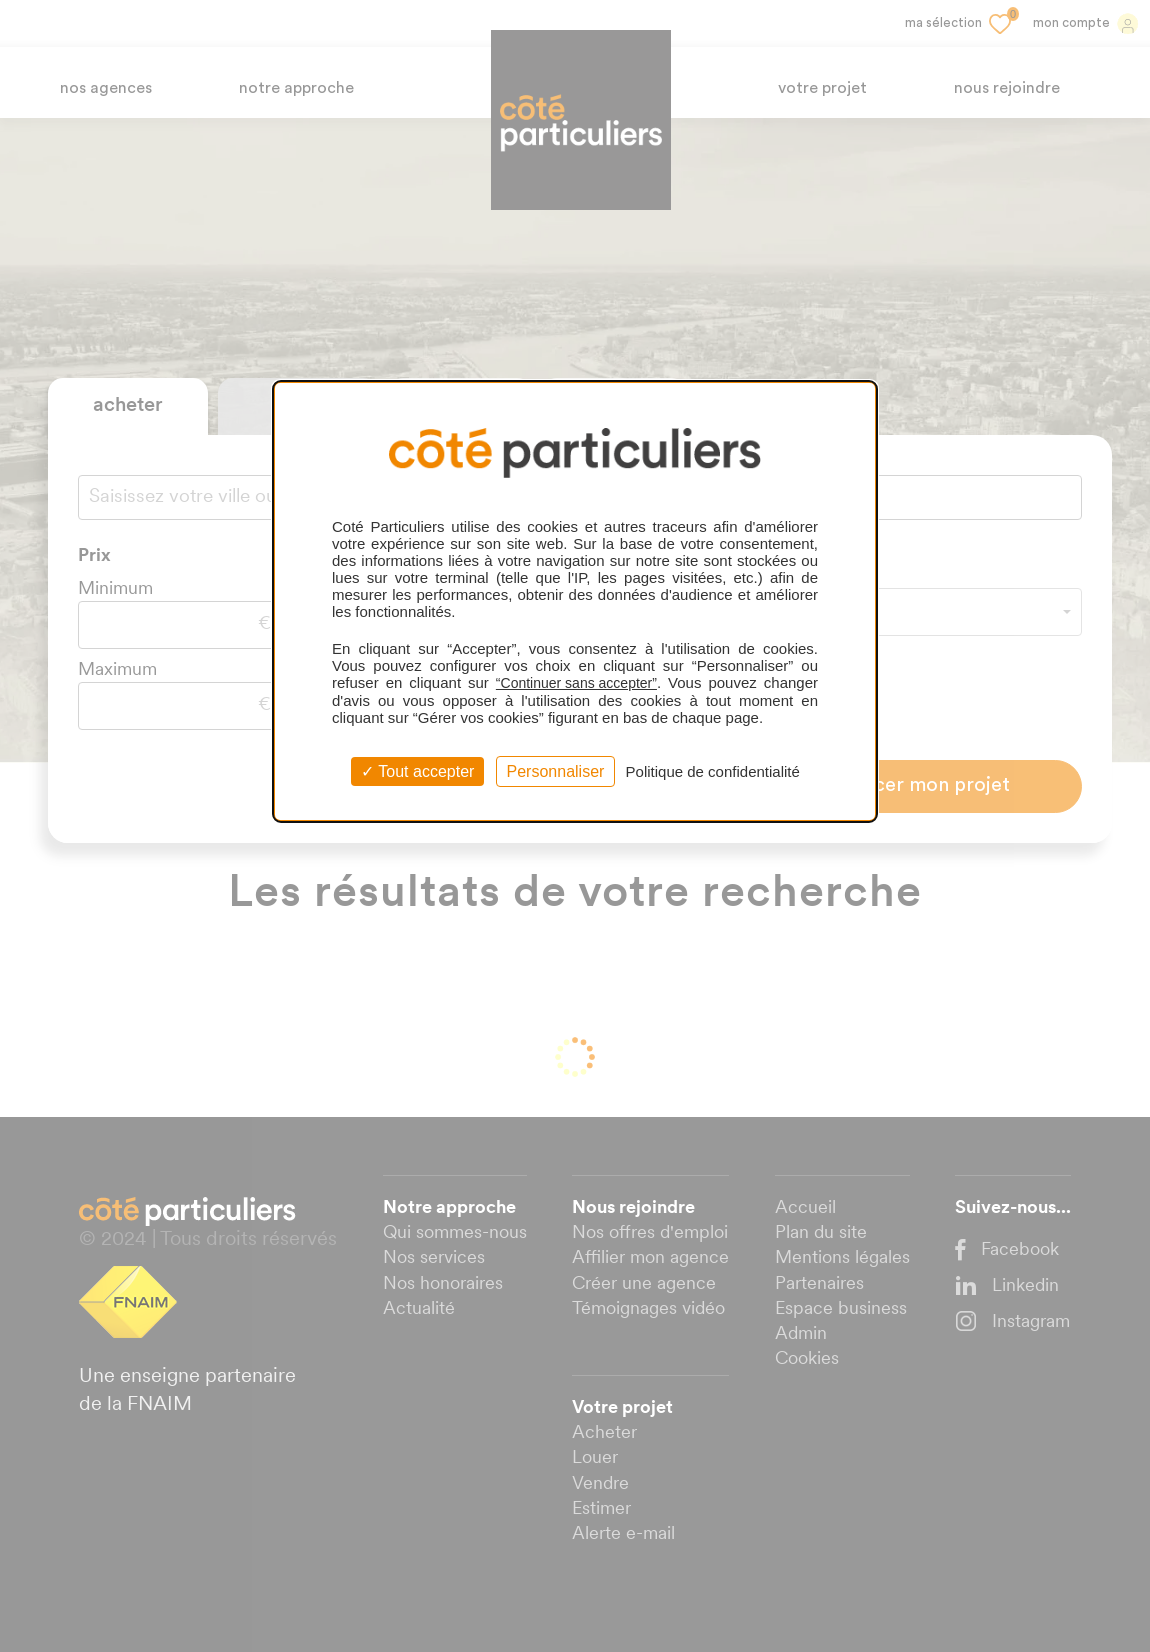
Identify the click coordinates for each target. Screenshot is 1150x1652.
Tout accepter (417, 771)
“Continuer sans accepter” (576, 683)
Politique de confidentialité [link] (713, 771)
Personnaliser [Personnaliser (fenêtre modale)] (556, 771)
